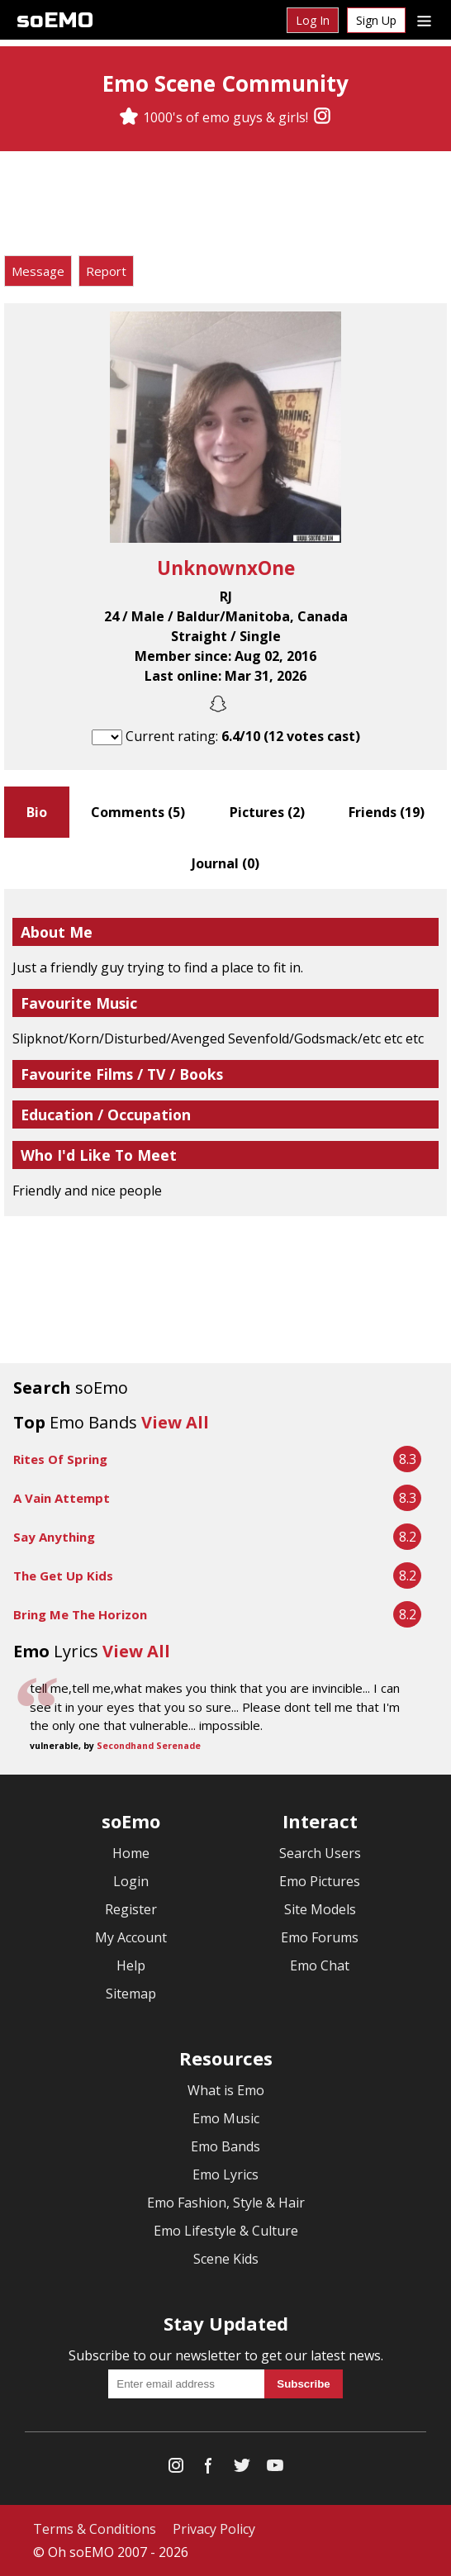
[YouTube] (275, 2469)
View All (175, 1422)
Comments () (138, 812)
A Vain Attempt (61, 1498)
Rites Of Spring (60, 1459)
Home (131, 1853)
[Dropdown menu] (424, 20)
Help (130, 1965)
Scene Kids (226, 2259)
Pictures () (267, 812)
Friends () (387, 812)
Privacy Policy (214, 2529)
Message (38, 271)
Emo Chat (319, 1965)
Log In (313, 20)
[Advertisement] (225, 205)
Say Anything (54, 1536)
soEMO (55, 20)
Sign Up (376, 20)
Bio (36, 812)
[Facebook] (209, 2469)
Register (131, 1909)
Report (106, 271)
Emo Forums (319, 1937)
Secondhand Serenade (149, 1745)
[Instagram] (322, 117)
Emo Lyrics (225, 2174)
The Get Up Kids (63, 1575)
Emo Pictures (319, 1881)
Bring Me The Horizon (80, 1614)
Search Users (320, 1853)
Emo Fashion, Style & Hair (226, 2202)
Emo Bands (225, 2146)
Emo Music (225, 2118)
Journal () (225, 863)
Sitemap (131, 1993)
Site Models (320, 1909)
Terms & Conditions (94, 2529)
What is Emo (226, 2090)
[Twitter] (242, 2469)
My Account (131, 1937)
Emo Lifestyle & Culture (226, 2231)
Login (131, 1881)
